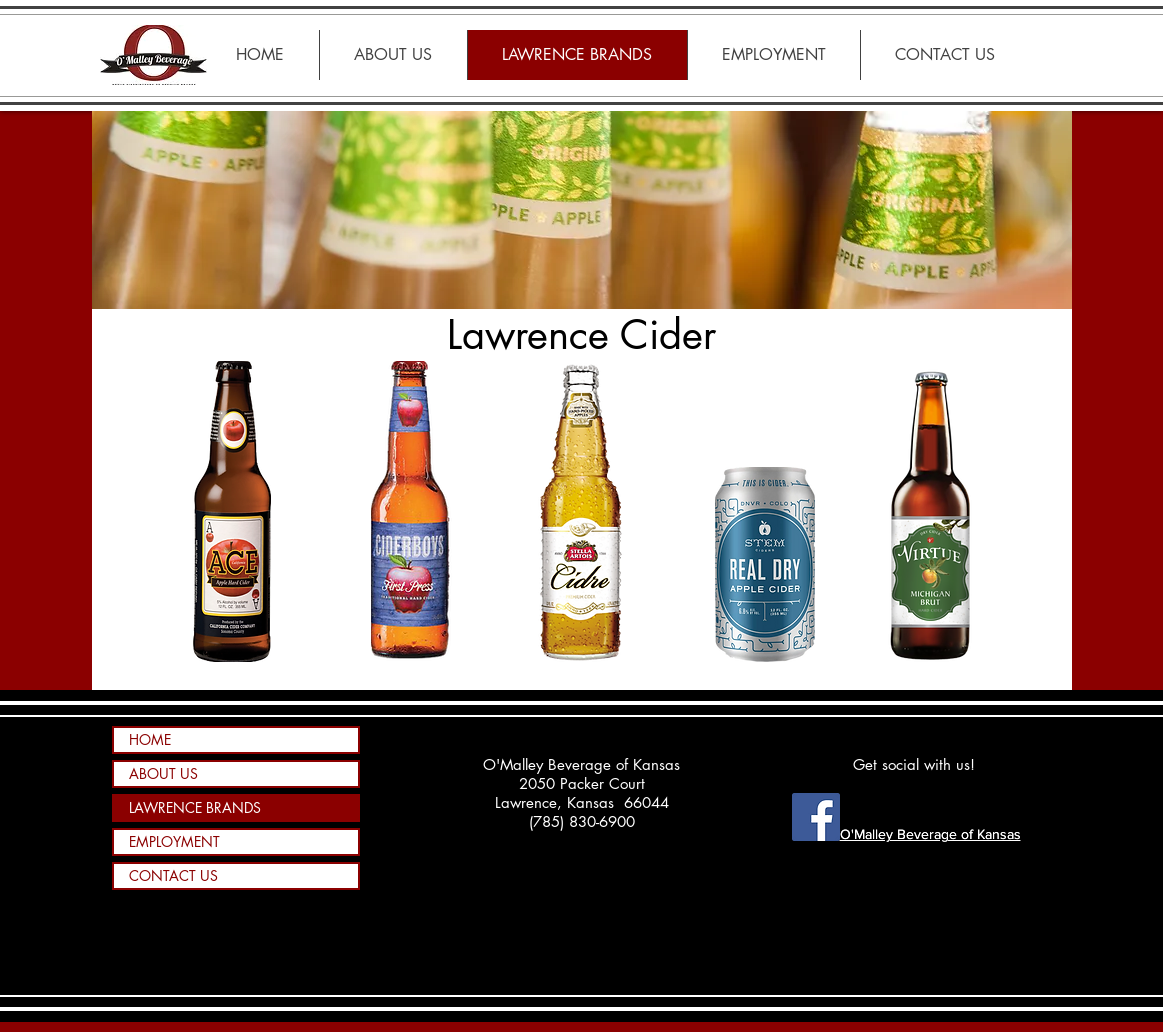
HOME (150, 739)
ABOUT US (163, 773)
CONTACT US (173, 875)
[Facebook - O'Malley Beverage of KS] (816, 817)
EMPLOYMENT (174, 841)
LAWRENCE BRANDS (195, 807)
